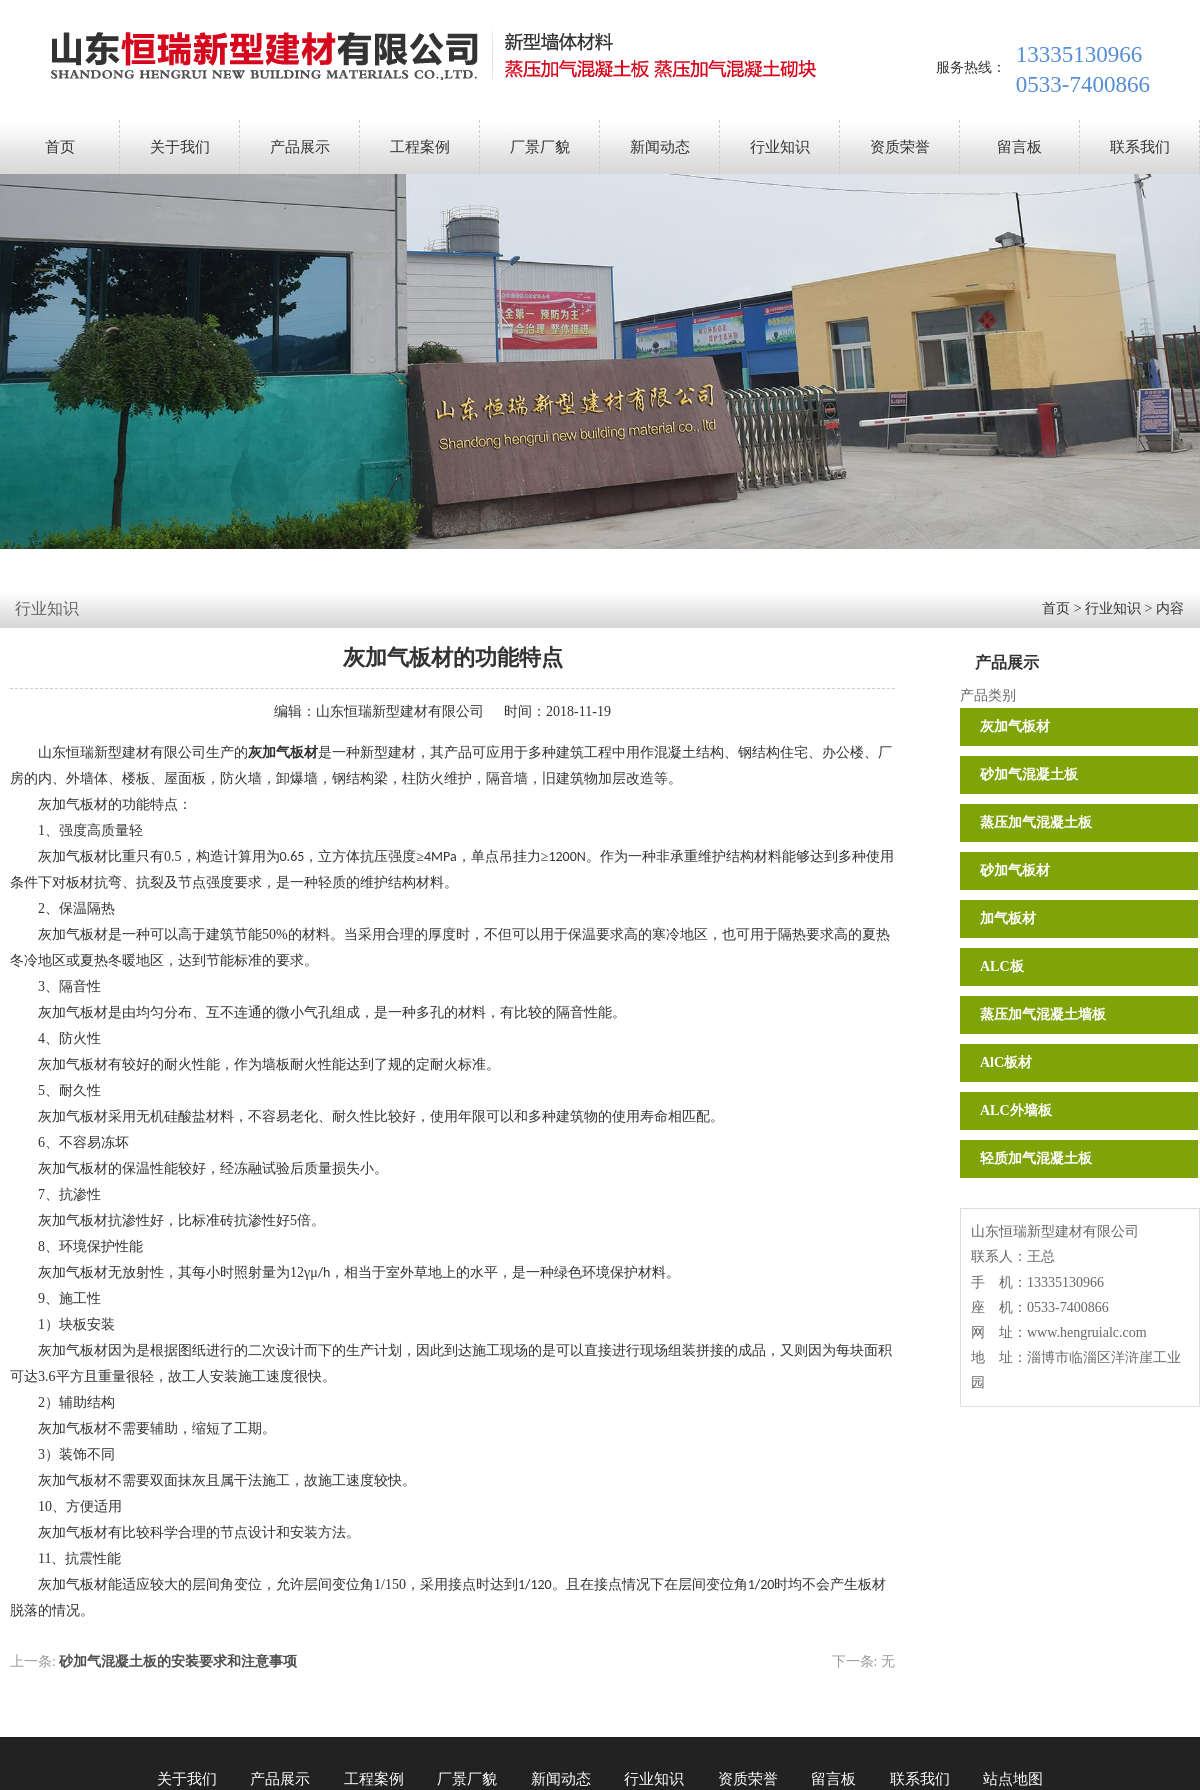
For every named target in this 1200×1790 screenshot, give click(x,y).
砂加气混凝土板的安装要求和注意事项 (178, 1661)
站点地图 (1013, 1779)
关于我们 (180, 147)
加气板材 (1008, 918)
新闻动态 (660, 147)
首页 (60, 147)
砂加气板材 (1015, 870)
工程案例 (420, 147)
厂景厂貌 (540, 147)
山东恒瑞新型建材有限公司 (400, 711)
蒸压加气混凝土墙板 (1043, 1014)
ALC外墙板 (1016, 1110)
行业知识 (780, 147)
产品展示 (300, 147)
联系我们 (1140, 147)
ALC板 (1002, 966)
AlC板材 (1006, 1062)
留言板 (1019, 147)
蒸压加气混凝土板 (1036, 822)
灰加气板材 (1015, 726)
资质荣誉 (900, 147)
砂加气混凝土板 (1029, 774)
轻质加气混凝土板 (1036, 1158)
